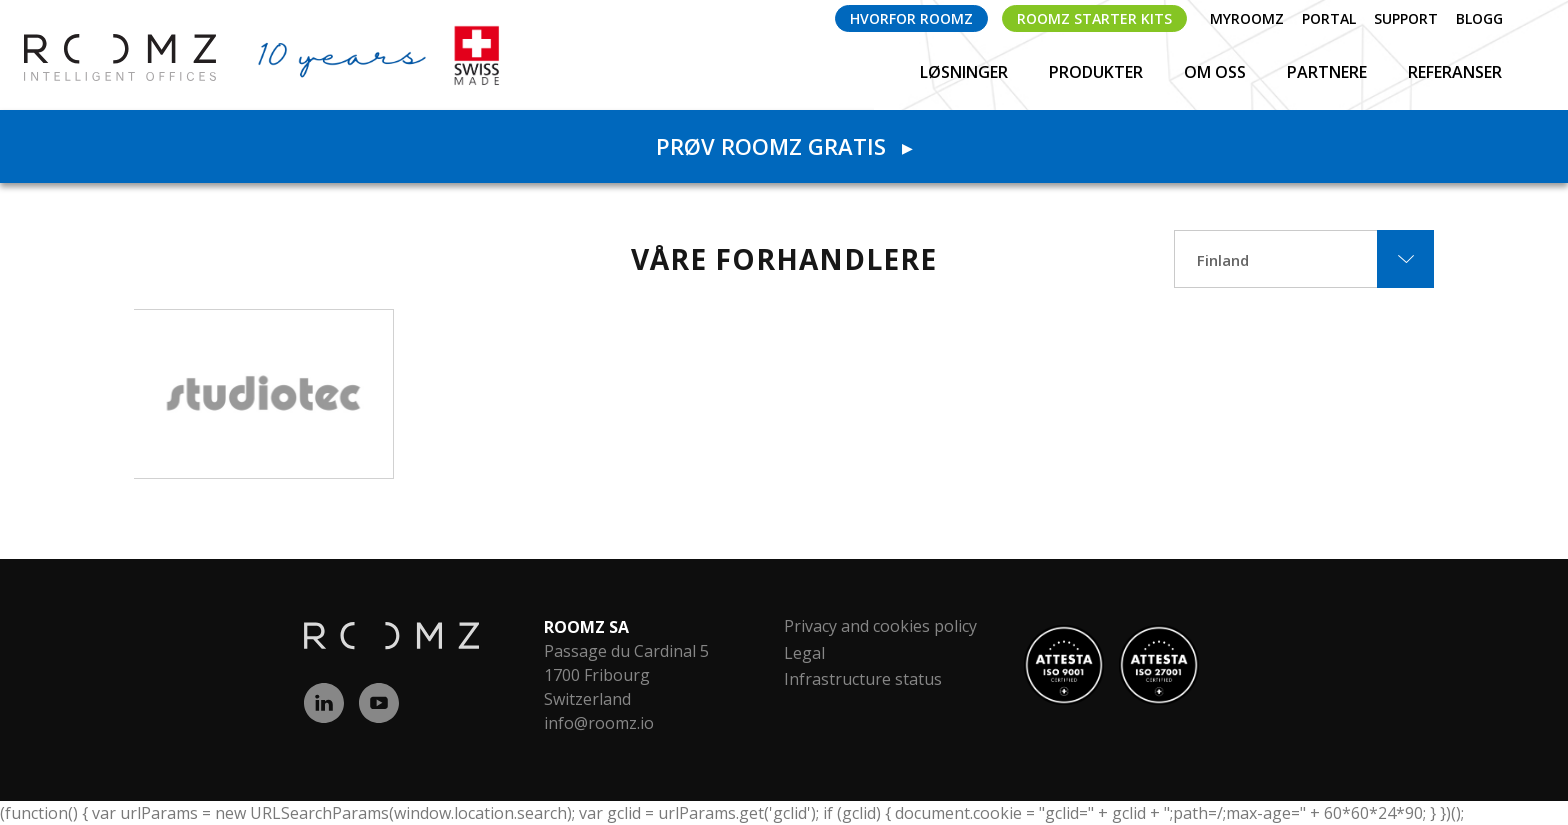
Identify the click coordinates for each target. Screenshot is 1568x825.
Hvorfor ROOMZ (911, 18)
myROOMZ (1247, 18)
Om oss (1217, 72)
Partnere (1329, 72)
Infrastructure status (863, 679)
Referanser (1455, 72)
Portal (1329, 18)
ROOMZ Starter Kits (1094, 18)
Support (1406, 18)
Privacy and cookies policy (880, 626)
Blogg (1479, 18)
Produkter (1098, 72)
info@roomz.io (599, 723)
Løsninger (966, 72)
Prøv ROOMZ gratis (784, 146)
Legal (804, 653)
